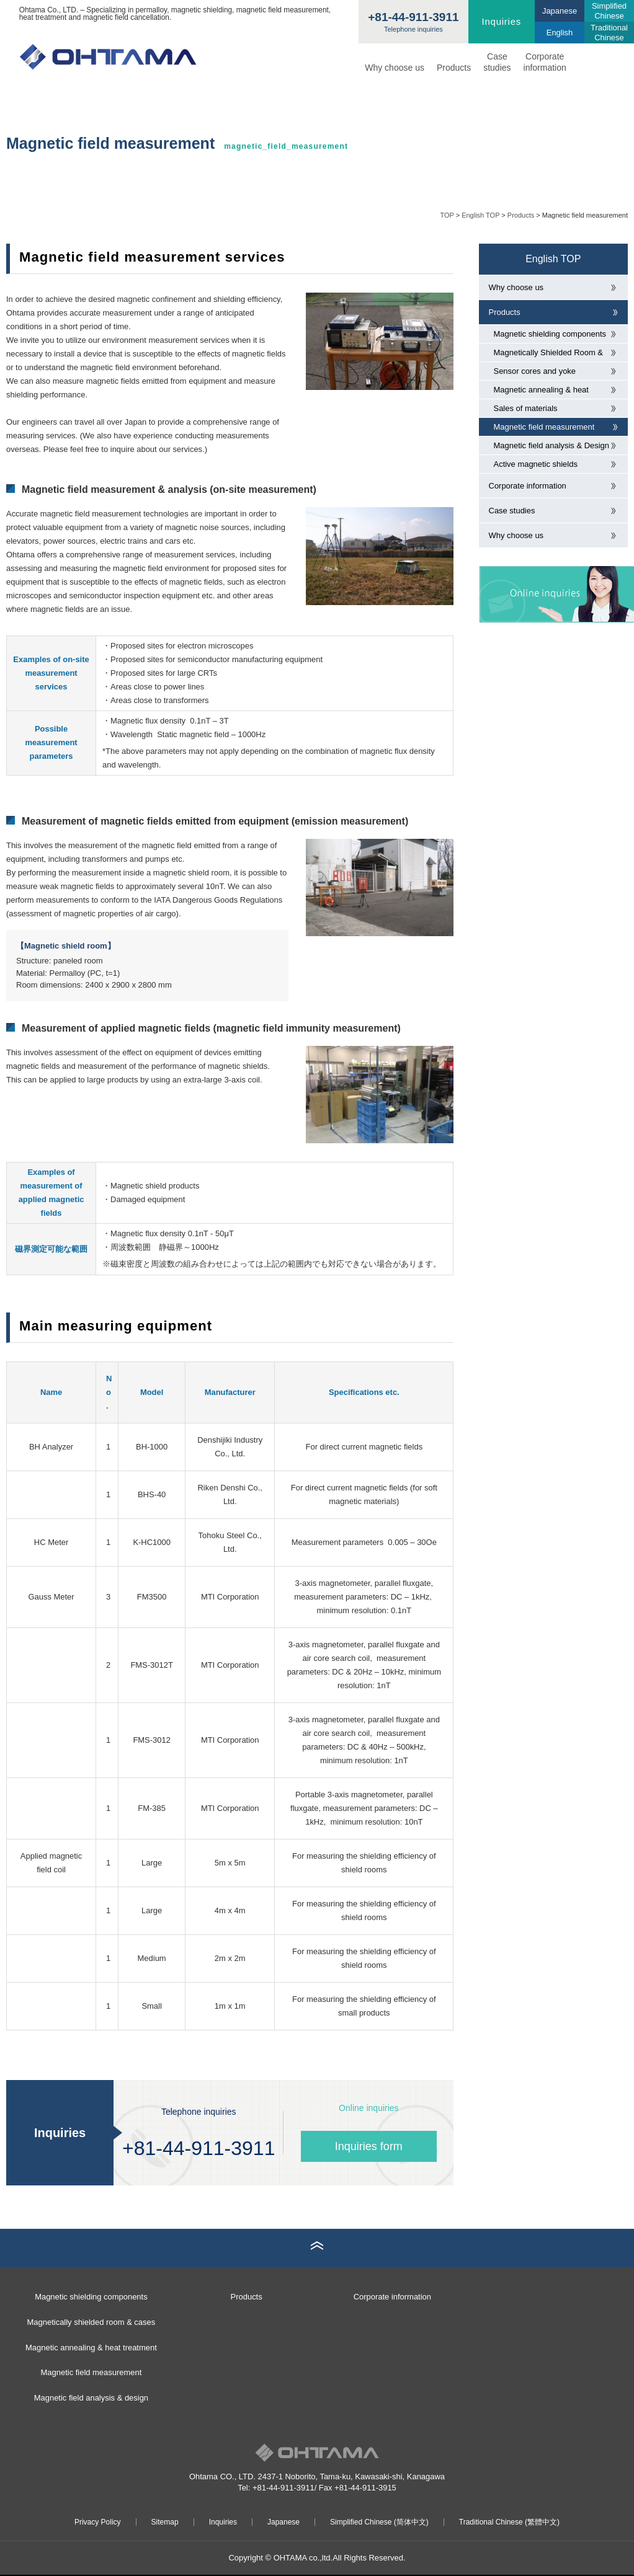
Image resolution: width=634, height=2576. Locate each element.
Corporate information (545, 62)
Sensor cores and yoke (535, 371)
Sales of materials (526, 408)
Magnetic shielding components (550, 334)
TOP (446, 215)
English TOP (480, 215)
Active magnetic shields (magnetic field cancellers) (540, 466)
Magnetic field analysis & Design (551, 445)
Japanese (283, 2522)
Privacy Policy (97, 2522)
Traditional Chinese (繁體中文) (509, 2522)
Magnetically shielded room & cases (91, 2322)
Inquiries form (369, 2146)
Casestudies (497, 62)
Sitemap (165, 2522)
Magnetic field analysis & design (91, 2397)
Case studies (512, 510)
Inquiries (501, 21)
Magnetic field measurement (544, 427)
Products (454, 68)
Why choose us (394, 68)
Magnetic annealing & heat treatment (541, 392)
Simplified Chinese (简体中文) (379, 2522)
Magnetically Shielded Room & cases (548, 354)
